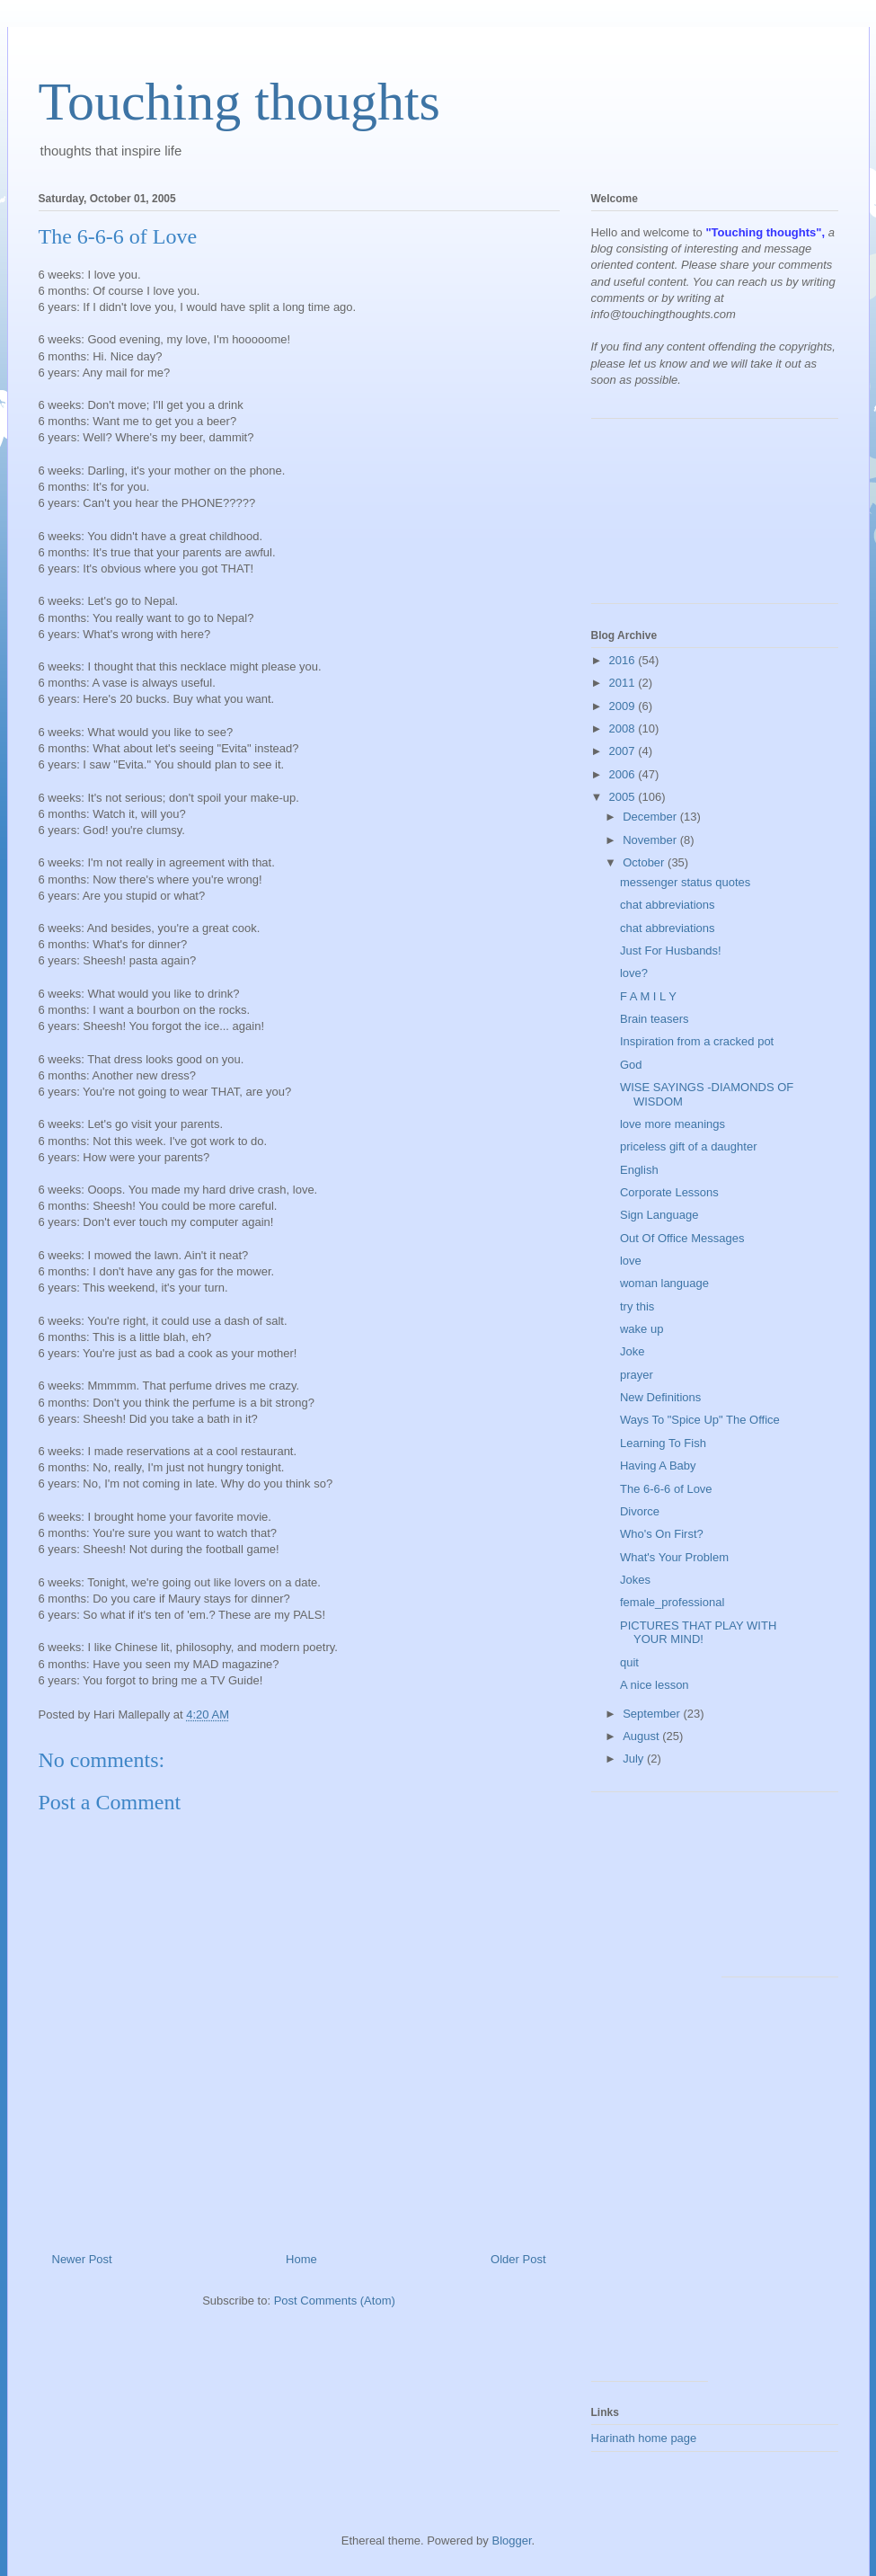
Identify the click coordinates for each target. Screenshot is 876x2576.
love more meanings (672, 1124)
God (631, 1064)
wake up (641, 1329)
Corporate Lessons (669, 1192)
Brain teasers (654, 1019)
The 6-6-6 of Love (666, 1489)
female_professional (672, 1602)
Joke (632, 1351)
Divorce (639, 1511)
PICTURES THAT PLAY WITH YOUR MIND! (698, 1633)
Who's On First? (661, 1534)
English (639, 1170)
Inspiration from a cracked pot (697, 1041)
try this (637, 1306)
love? (634, 973)
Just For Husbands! (670, 950)
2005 (624, 797)
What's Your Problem (674, 1557)
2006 (624, 774)
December (651, 816)
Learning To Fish (663, 1443)
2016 (624, 660)
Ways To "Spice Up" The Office (700, 1419)
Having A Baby (658, 1465)
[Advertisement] (672, 517)
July (635, 1758)
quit (629, 1662)
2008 (624, 728)
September (653, 1713)
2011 (624, 682)
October (645, 862)
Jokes (635, 1579)
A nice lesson (654, 1685)
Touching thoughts (239, 101)
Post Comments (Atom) (334, 2300)
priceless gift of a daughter (688, 1146)
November (651, 840)
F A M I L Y (648, 996)
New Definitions (660, 1397)
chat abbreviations (667, 904)
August (642, 1736)
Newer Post (82, 2259)
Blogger (511, 2540)
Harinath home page (644, 2438)
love (631, 1260)
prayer (636, 1374)
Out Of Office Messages (682, 1238)
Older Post (518, 2259)
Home (301, 2259)
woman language (664, 1283)
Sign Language (659, 1214)
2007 (624, 751)
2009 (624, 706)
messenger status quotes (685, 882)
